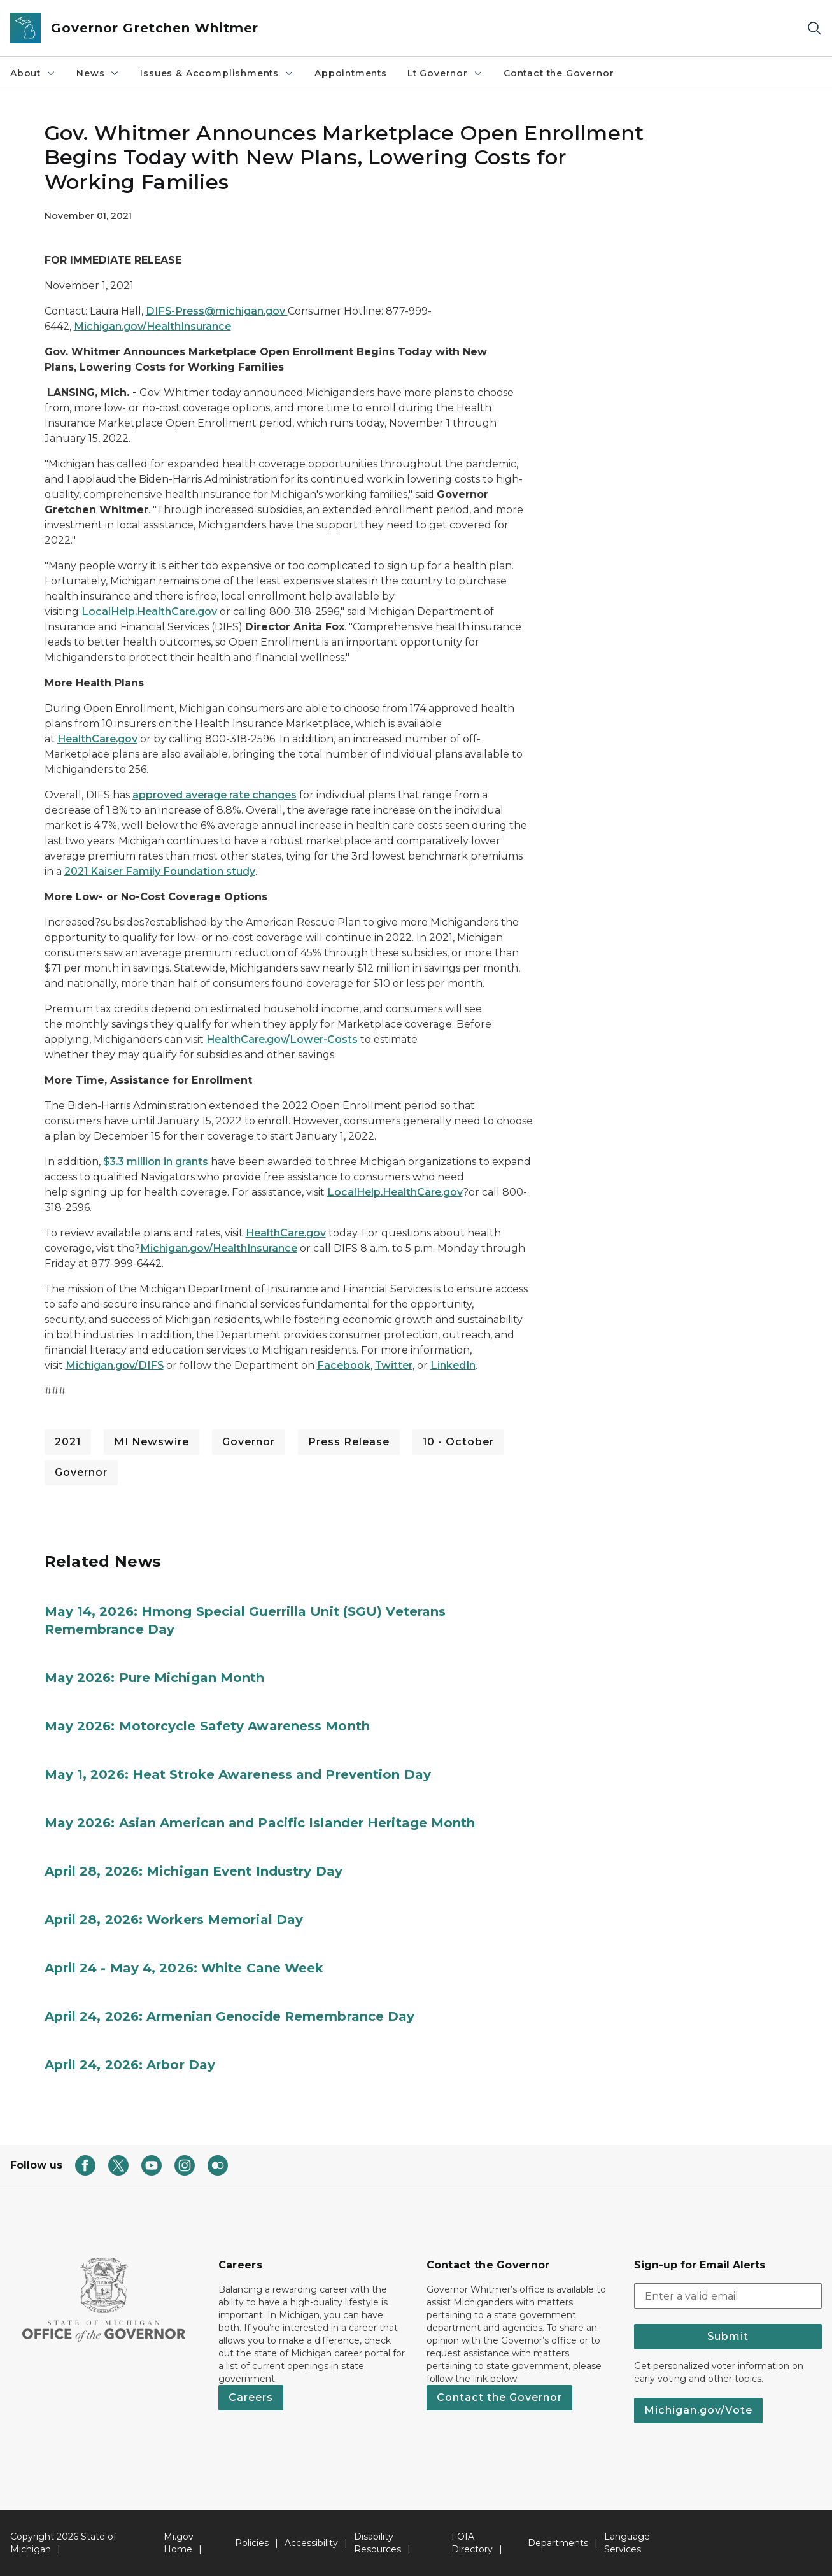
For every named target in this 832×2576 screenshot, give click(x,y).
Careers (251, 2397)
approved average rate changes (214, 795)
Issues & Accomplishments (217, 73)
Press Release (349, 1442)
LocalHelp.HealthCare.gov (149, 611)
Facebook (343, 1365)
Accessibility (311, 2543)
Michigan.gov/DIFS (115, 1365)
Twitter (393, 1365)
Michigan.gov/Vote (698, 2410)
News (98, 73)
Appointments (350, 73)
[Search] (814, 28)
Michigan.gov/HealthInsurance (152, 326)
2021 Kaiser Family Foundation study (159, 871)
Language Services (627, 2543)
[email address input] (728, 2296)
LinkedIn (453, 1365)
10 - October (458, 1442)
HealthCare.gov (97, 739)
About (33, 73)
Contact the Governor (559, 73)
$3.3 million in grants (155, 1162)
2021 (68, 1442)
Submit (728, 2336)
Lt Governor (445, 73)
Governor (248, 1442)
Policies (252, 2543)
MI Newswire (151, 1442)
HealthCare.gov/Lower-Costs (282, 1039)
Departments (558, 2543)
